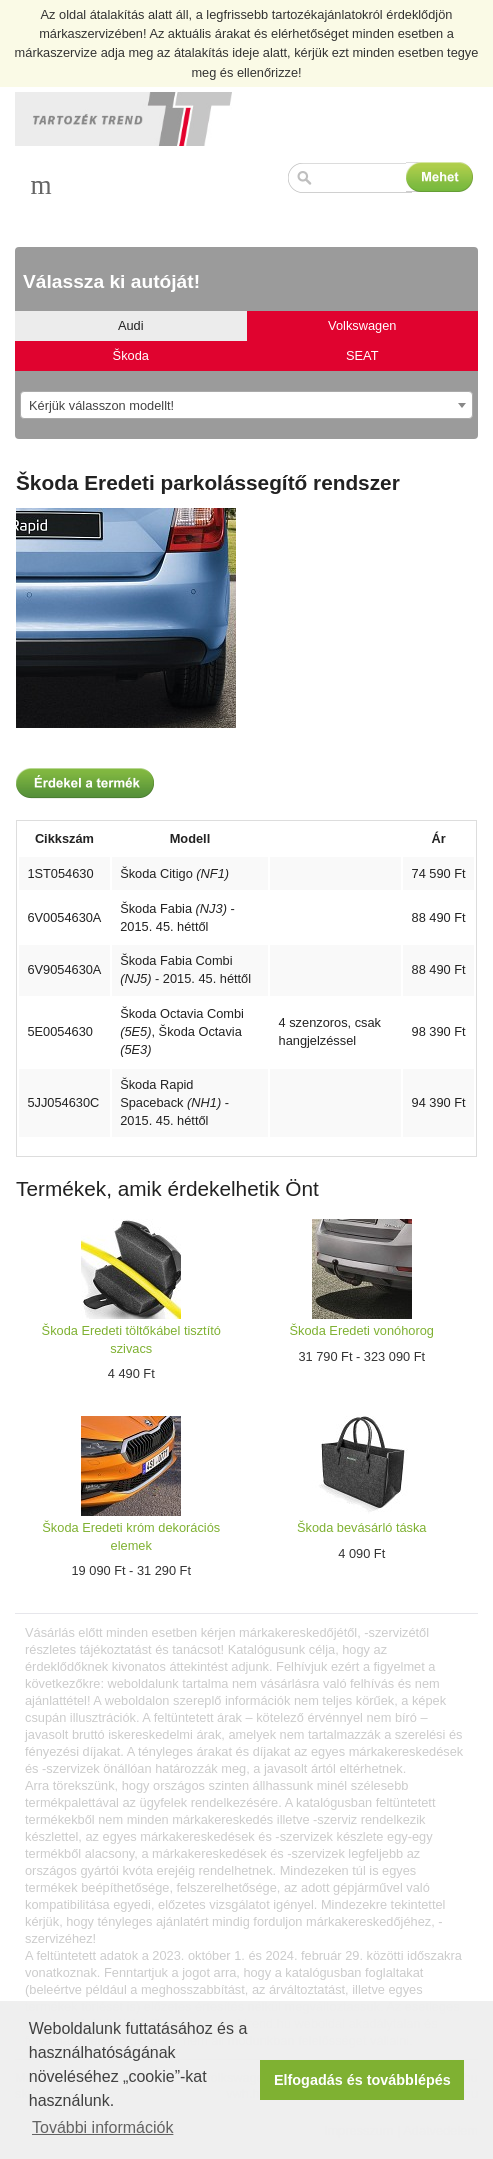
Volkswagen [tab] (362, 325)
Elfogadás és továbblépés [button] (362, 2080)
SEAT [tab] (362, 355)
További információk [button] (102, 2127)
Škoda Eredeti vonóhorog (362, 1330)
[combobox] (246, 405)
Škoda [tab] (131, 355)
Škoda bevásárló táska (361, 1527)
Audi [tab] (131, 325)
